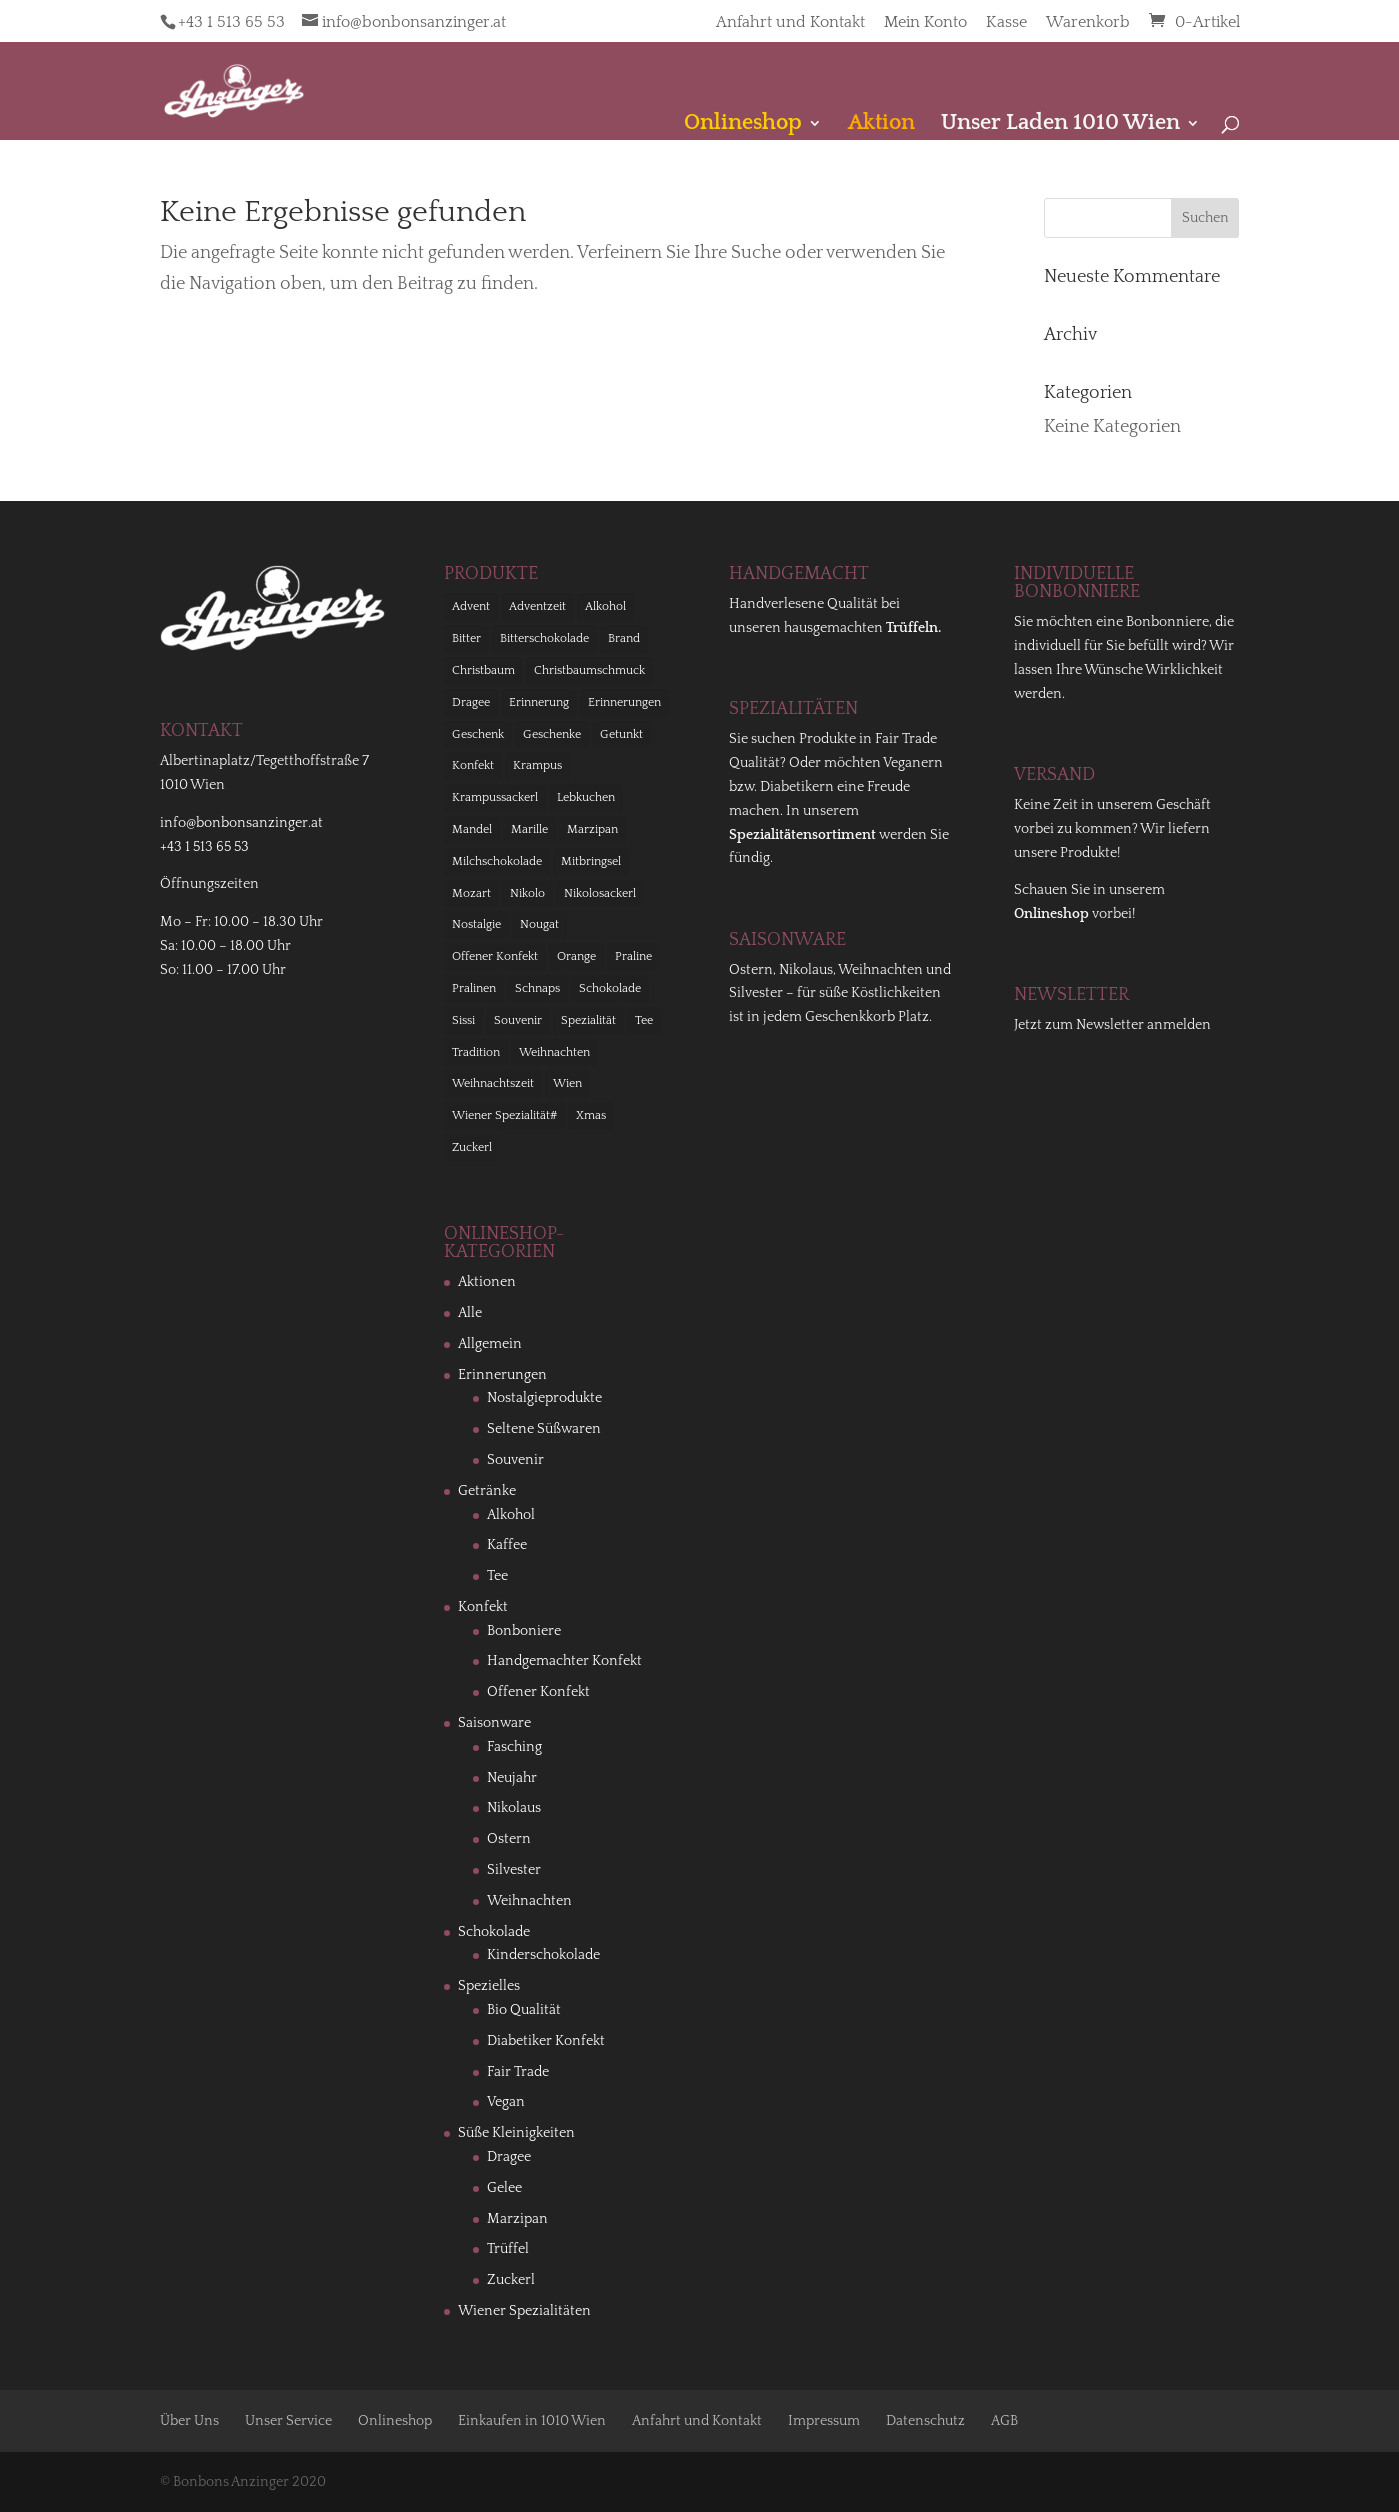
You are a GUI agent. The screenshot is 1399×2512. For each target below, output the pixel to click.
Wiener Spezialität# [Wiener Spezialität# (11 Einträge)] (504, 1115)
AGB (1004, 2421)
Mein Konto (925, 22)
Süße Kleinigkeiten (516, 2133)
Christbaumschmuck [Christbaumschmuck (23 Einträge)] (589, 670)
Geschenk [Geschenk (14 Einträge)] (478, 734)
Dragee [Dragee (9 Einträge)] (471, 702)
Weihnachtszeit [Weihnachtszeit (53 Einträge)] (493, 1083)
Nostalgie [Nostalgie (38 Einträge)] (476, 924)
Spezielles (489, 1986)
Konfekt (483, 1607)
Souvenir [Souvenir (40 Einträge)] (518, 1020)
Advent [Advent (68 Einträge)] (471, 606)
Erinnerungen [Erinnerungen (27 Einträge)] (624, 702)
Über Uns (189, 2421)
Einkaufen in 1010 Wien (532, 2421)
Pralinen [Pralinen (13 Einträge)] (474, 988)
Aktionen (487, 1282)
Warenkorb (1088, 22)
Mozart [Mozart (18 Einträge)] (471, 893)
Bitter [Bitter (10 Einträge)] (466, 638)
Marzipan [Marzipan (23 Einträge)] (592, 829)
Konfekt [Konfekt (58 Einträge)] (473, 765)
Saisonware (494, 1723)
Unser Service (288, 2421)
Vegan (506, 2102)
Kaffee (507, 1545)
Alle (470, 1313)
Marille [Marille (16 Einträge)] (529, 829)
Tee (497, 1576)
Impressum (824, 2421)
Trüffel (508, 2249)
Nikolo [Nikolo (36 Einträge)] (527, 893)
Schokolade (494, 1932)
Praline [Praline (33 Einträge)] (633, 956)
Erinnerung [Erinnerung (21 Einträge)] (539, 702)
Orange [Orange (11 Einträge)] (576, 956)
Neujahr (512, 1778)
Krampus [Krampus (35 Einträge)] (537, 765)
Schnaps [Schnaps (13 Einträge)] (537, 988)
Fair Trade (518, 2072)
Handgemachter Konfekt (564, 1661)
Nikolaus (514, 1808)
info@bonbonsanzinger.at (241, 823)
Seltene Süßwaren (544, 1429)
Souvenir (515, 1460)
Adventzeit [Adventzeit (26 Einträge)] (537, 606)
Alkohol (511, 1515)
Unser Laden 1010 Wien (1060, 125)
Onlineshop (395, 2421)
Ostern (509, 1839)
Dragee (509, 2157)
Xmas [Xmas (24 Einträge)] (591, 1115)
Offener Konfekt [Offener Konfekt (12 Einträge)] (495, 956)
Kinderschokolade (543, 1955)
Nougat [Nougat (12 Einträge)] (539, 924)
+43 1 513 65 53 (231, 22)
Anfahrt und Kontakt (790, 22)
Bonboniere (524, 1631)
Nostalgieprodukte (544, 1398)
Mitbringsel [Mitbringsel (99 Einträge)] (591, 861)
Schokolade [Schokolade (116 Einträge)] (610, 988)
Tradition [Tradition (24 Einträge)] (476, 1052)
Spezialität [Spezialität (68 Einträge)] (588, 1020)
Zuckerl (511, 2280)
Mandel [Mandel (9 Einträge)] (472, 829)
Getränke (487, 1491)
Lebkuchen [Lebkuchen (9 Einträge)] (586, 797)
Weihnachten (529, 1901)
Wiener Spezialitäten (524, 2311)
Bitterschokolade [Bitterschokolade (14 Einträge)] (544, 638)
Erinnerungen (502, 1375)
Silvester (514, 1870)
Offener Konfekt (538, 1692)
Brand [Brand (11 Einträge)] (624, 638)
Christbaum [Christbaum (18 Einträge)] (483, 670)
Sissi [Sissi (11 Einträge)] (463, 1020)
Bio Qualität (524, 2010)
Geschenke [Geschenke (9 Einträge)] (552, 734)
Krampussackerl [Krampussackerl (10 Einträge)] (495, 797)
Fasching (514, 1747)
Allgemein (490, 1344)
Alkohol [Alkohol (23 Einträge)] (605, 606)
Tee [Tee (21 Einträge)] (644, 1020)
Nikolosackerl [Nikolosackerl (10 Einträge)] (600, 893)
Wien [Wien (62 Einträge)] (567, 1083)
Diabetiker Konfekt (546, 2041)
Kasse (1006, 22)
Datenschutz (925, 2421)
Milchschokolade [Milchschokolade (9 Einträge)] (497, 861)
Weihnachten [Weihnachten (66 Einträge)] (554, 1052)
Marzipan (517, 2219)
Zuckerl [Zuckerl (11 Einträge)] (472, 1147)
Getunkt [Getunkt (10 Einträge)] (621, 734)
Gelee (504, 2188)
